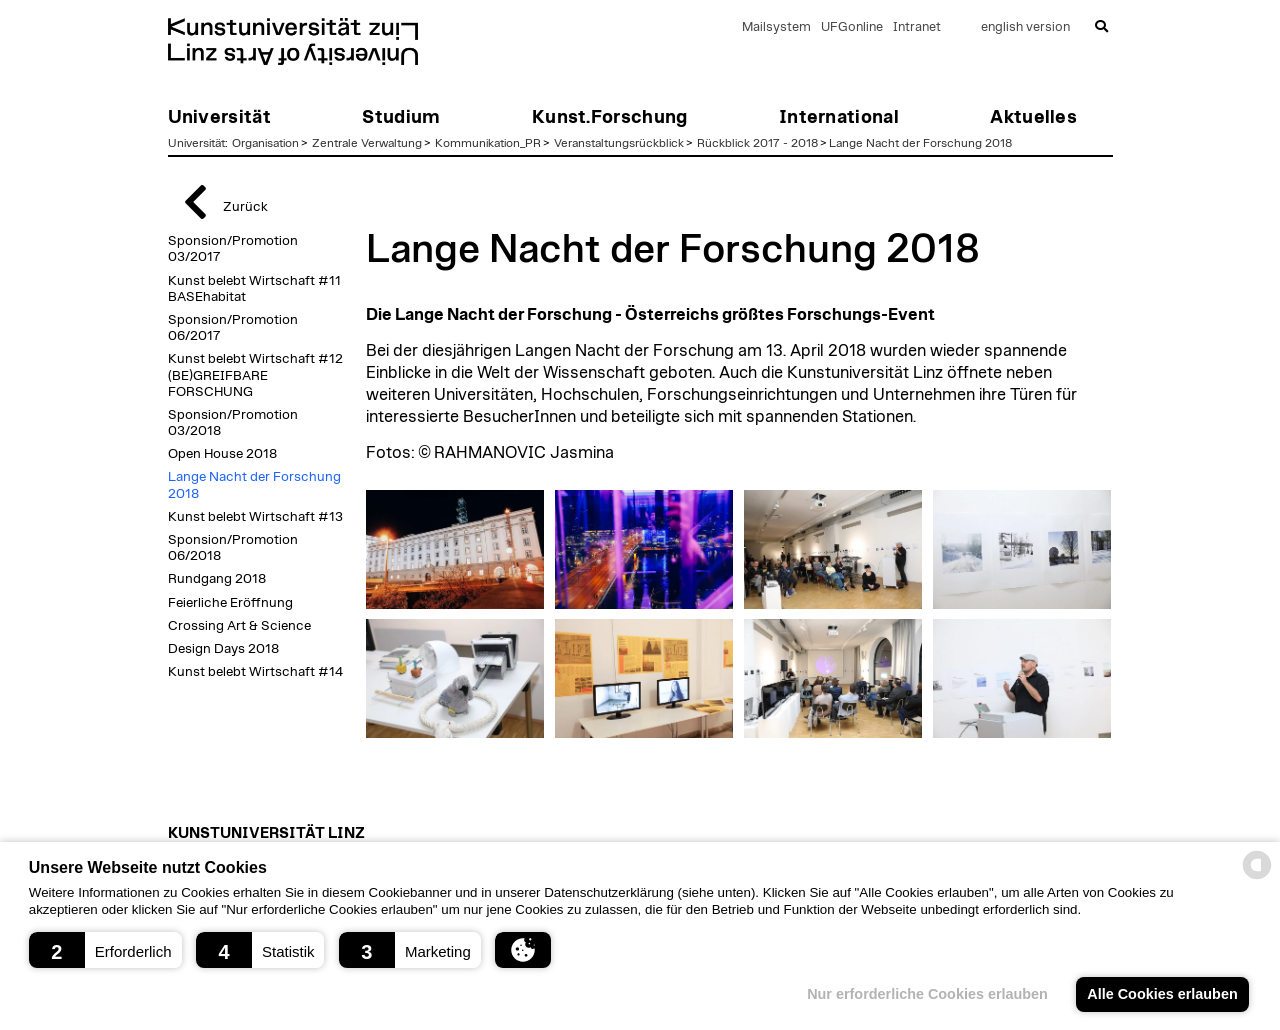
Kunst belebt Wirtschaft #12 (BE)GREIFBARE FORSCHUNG (255, 375)
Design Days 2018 (223, 649)
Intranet (917, 27)
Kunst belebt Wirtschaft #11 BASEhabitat (254, 289)
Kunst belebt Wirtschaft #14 (255, 672)
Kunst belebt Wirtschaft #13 (255, 517)
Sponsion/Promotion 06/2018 (233, 548)
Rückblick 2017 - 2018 (757, 143)
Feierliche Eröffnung (230, 603)
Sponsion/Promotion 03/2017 (233, 249)
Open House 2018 (222, 454)
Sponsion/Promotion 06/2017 (233, 328)
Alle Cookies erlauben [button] (1162, 994)
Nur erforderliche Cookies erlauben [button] (927, 994)
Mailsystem (776, 27)
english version (1025, 27)
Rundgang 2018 (217, 579)
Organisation (265, 143)
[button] (105, 950)
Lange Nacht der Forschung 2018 (920, 143)
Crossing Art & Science (239, 626)
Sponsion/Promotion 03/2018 (233, 423)
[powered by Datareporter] (1257, 877)
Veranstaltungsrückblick (619, 143)
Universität (196, 143)
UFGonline (852, 27)
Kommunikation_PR (488, 143)
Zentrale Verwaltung (367, 143)
